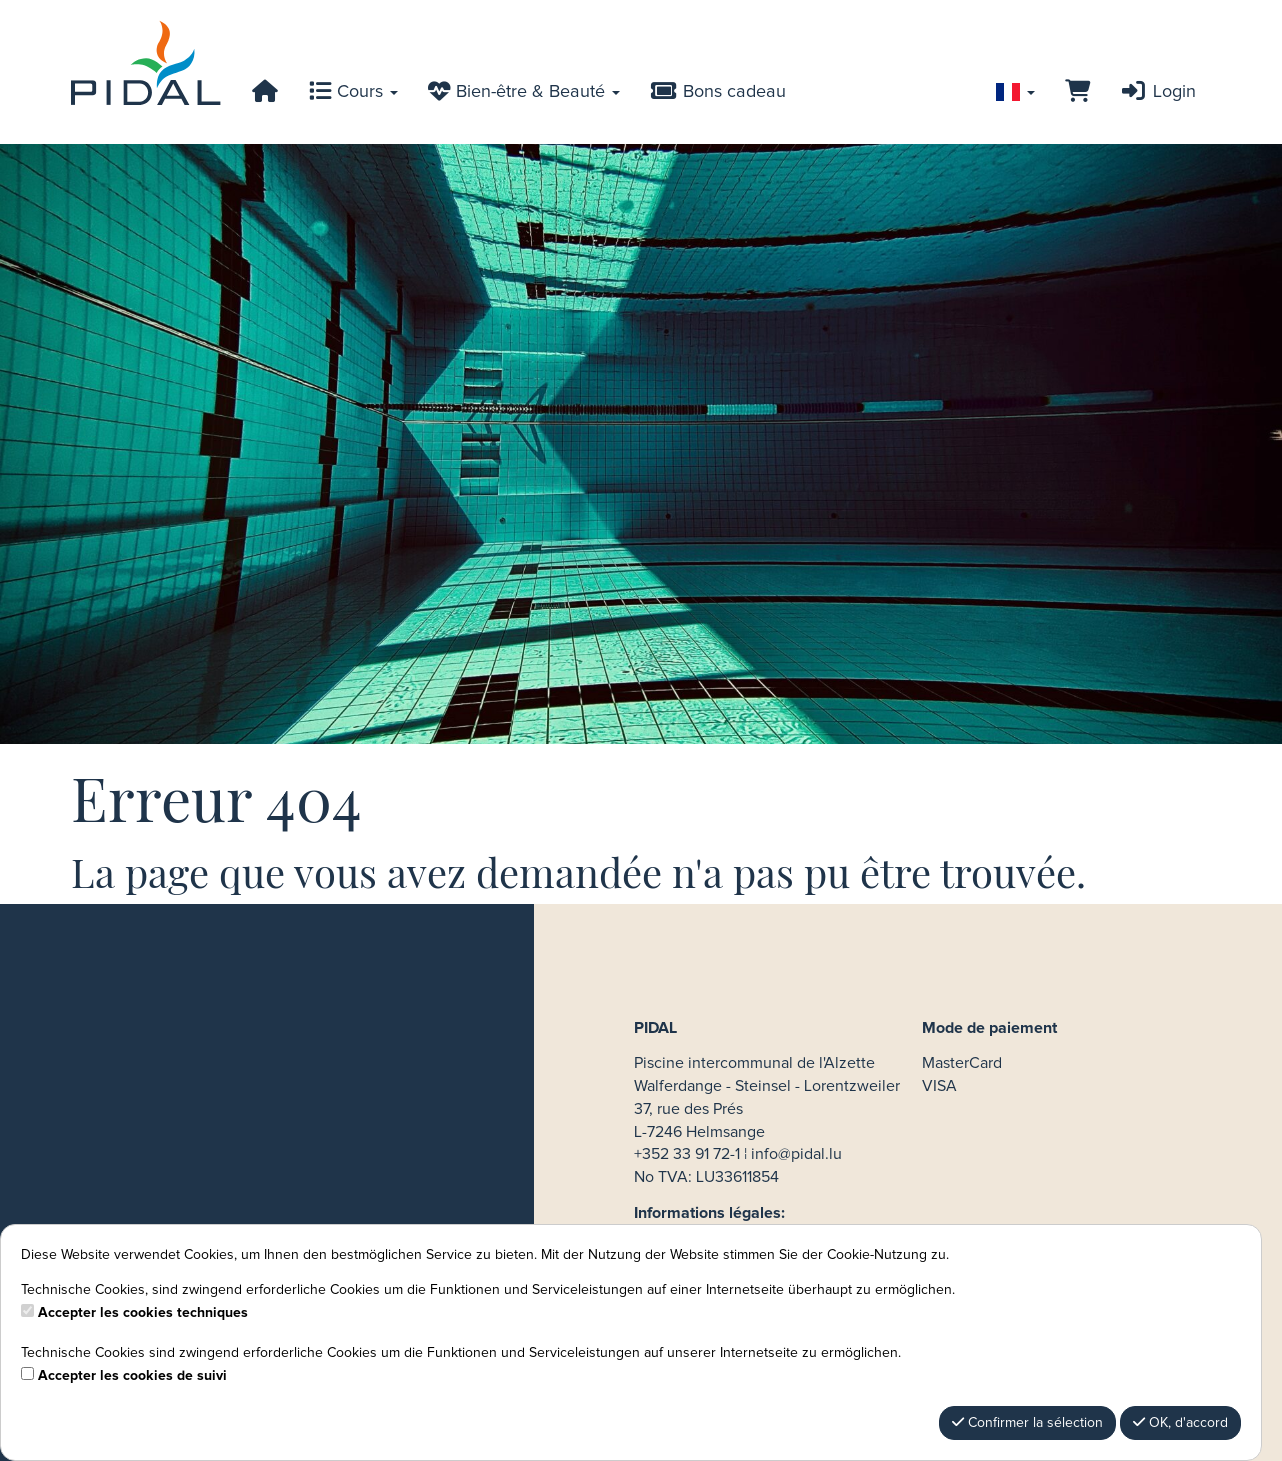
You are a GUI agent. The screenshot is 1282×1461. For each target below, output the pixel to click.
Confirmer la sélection (1027, 1422)
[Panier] (1077, 92)
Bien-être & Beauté (524, 92)
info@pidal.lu (796, 1154)
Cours (353, 92)
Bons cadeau (718, 92)
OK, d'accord (1180, 1422)
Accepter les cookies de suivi (132, 1376)
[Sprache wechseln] (1015, 92)
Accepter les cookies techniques (143, 1313)
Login (1158, 92)
